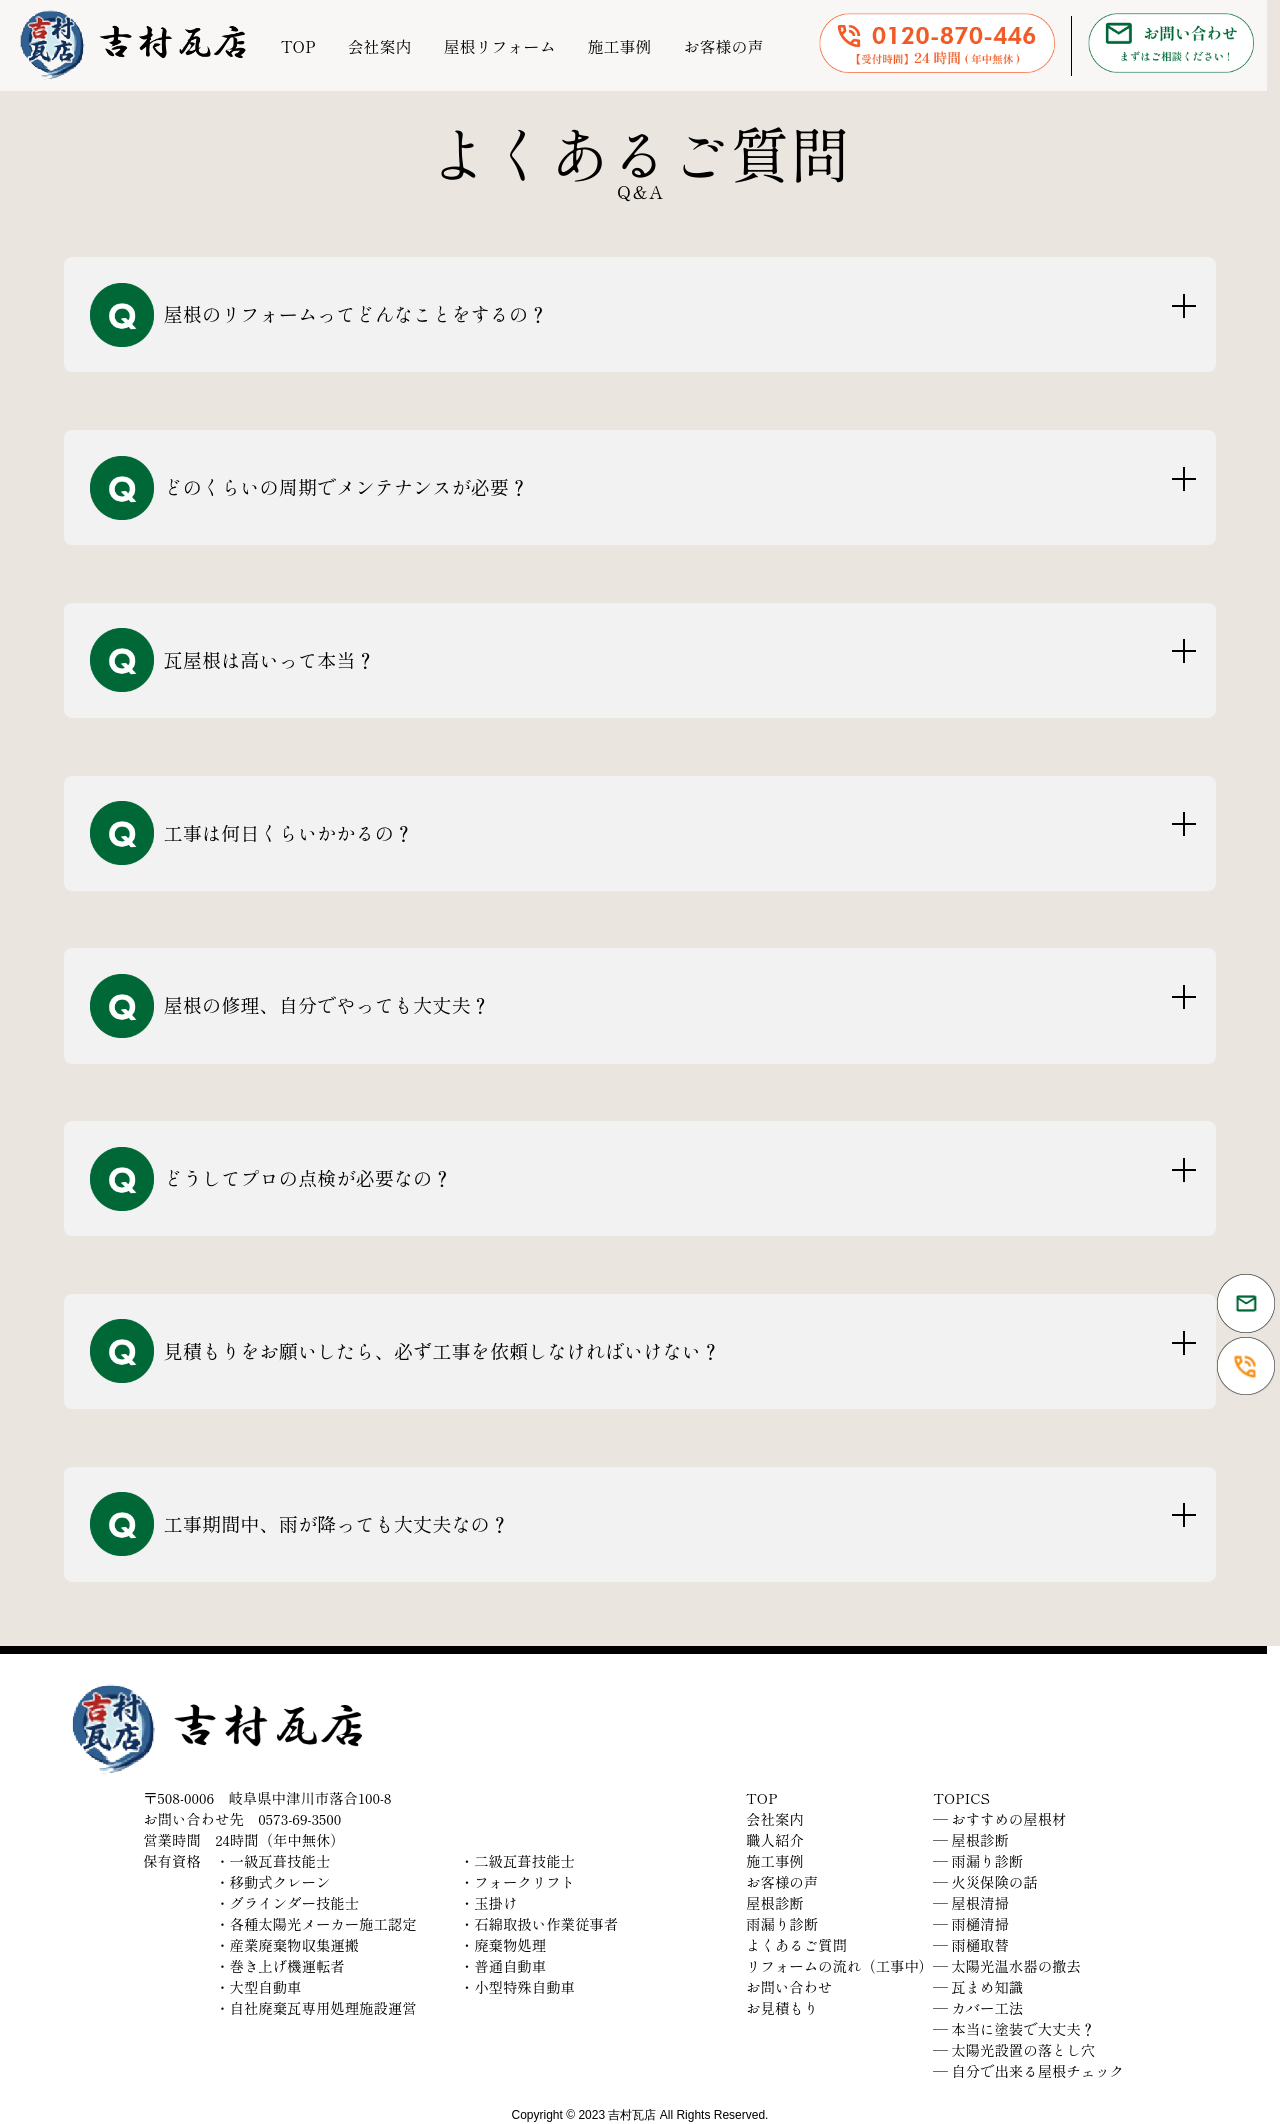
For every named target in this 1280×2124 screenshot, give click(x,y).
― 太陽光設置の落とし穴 (1014, 2049)
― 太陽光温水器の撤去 (1007, 1965)
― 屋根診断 (971, 1839)
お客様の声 (723, 46)
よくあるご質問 (796, 1944)
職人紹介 (775, 1839)
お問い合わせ (789, 1986)
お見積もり (782, 2007)
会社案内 (379, 46)
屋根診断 (775, 1902)
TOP (298, 46)
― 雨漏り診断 (978, 1860)
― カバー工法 (978, 2007)
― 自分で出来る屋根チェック (1028, 2070)
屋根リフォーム (499, 46)
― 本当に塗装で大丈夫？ (1014, 2028)
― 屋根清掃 (971, 1902)
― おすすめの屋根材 (999, 1818)
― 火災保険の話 (985, 1881)
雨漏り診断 (782, 1923)
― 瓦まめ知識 (978, 1986)
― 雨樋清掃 (971, 1923)
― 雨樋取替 (971, 1944)
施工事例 (619, 46)
